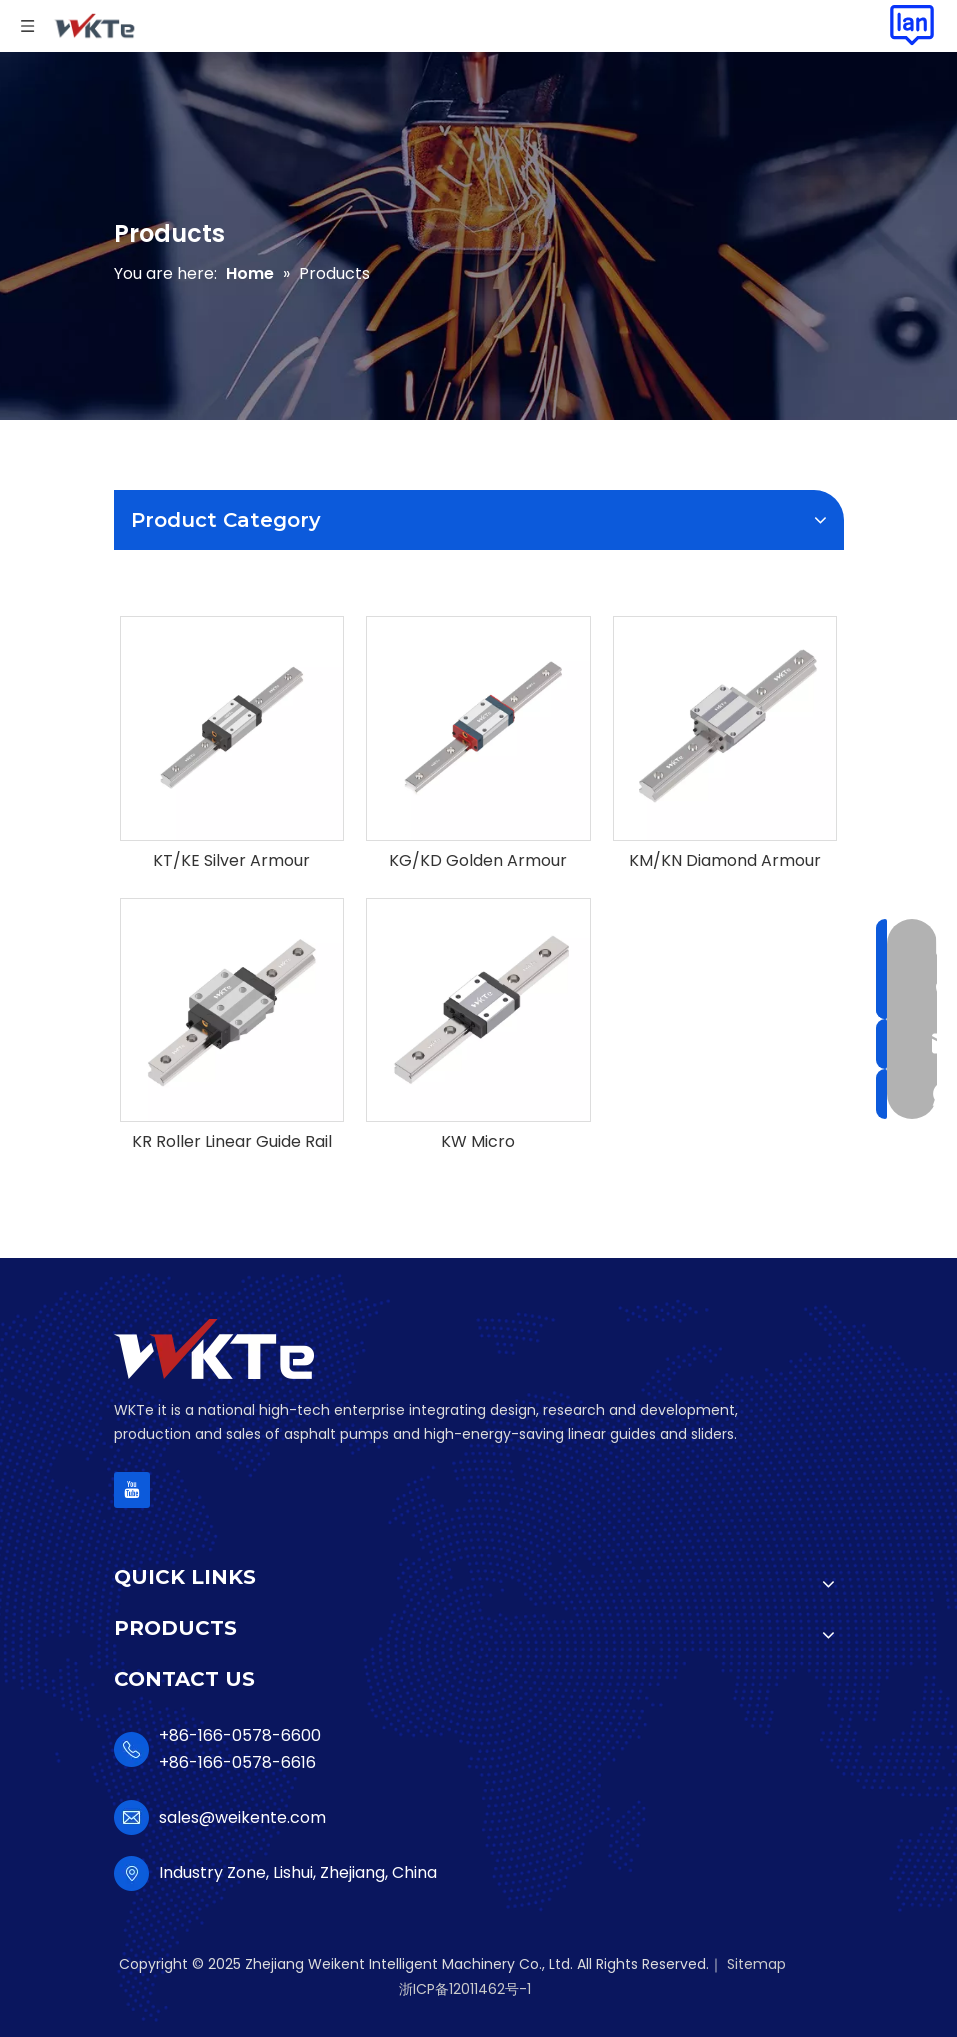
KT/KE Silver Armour (231, 861)
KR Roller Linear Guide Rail (232, 1142)
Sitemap (756, 1964)
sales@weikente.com (242, 1817)
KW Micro (478, 1142)
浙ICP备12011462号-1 (465, 1989)
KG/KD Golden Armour (478, 861)
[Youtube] (132, 1490)
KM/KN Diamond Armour (725, 861)
